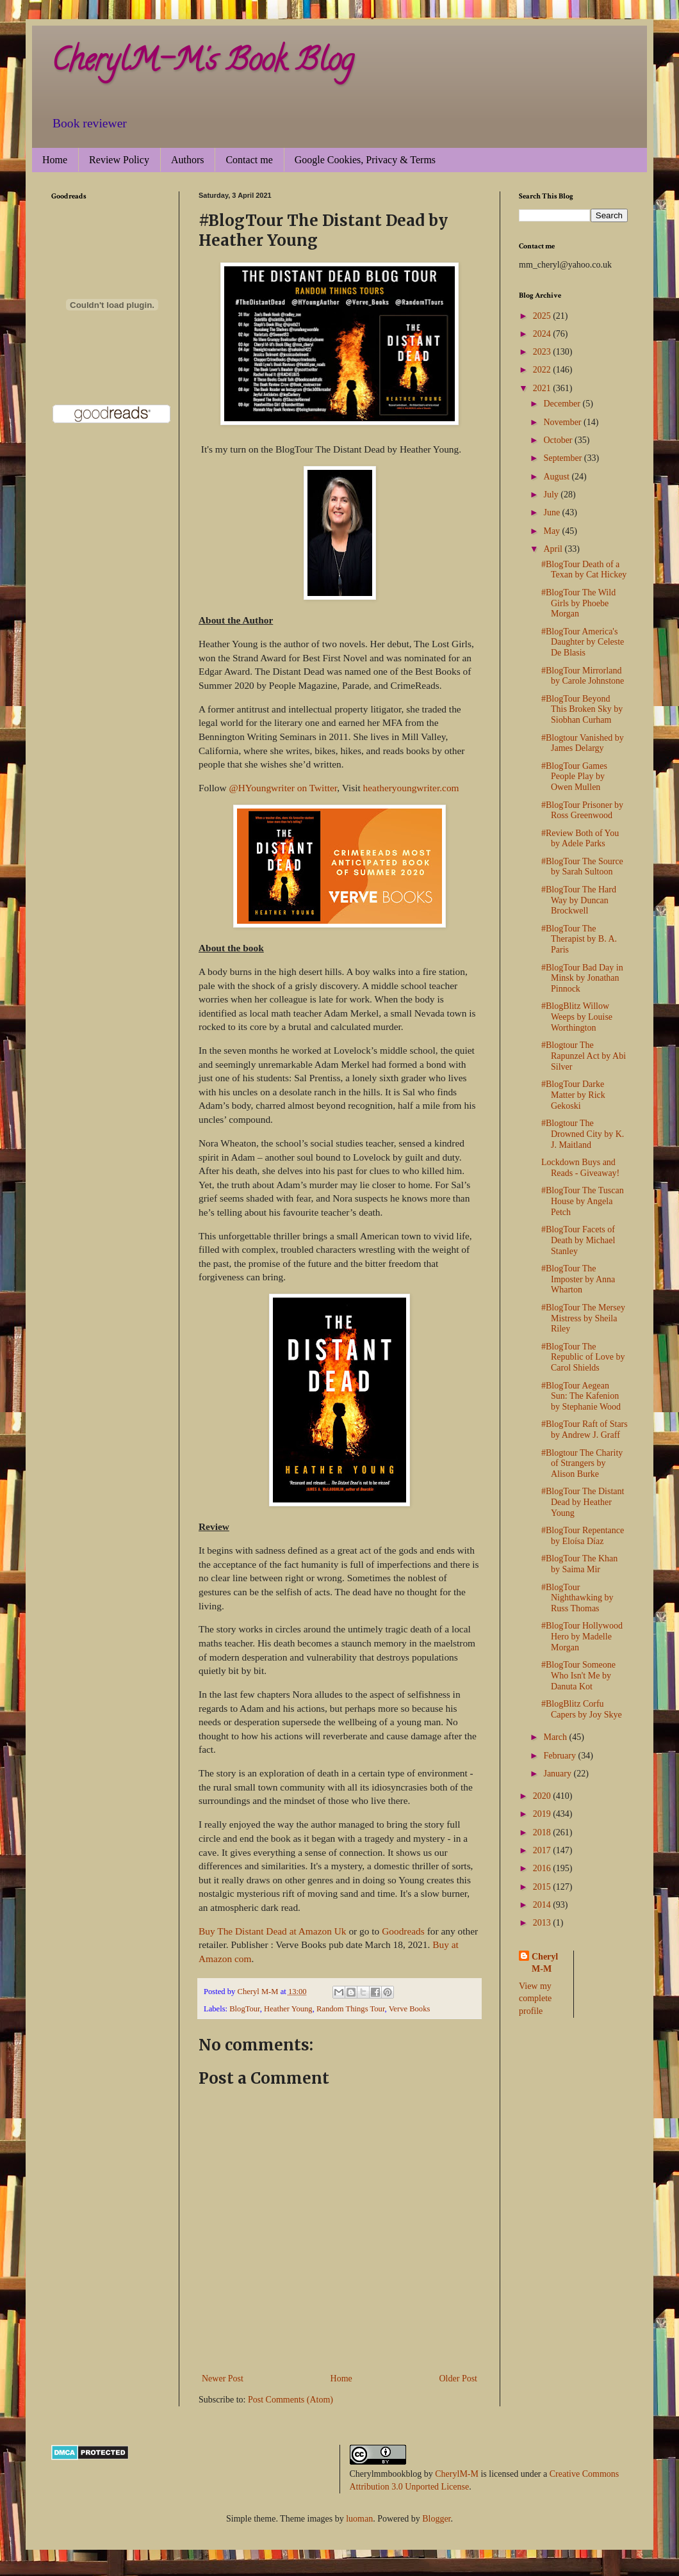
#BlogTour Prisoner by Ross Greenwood (582, 810)
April (553, 549)
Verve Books (409, 2008)
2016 (543, 1868)
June (552, 512)
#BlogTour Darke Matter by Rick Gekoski (573, 1095)
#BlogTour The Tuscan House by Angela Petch (582, 1201)
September (563, 458)
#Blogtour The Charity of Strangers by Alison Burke (582, 1463)
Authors (187, 159)
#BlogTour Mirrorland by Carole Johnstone (582, 676)
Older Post (458, 2378)
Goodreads (403, 1931)
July (551, 494)
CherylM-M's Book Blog (202, 63)
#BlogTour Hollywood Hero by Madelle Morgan (582, 1636)
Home (54, 159)
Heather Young (288, 2008)
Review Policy (119, 159)
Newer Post (222, 2378)
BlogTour (244, 2008)
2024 (543, 334)
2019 (543, 1814)
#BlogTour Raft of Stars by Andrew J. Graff (584, 1429)
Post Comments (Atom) (290, 2399)
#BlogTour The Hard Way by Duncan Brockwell (578, 900)
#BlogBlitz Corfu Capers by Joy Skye (581, 1709)
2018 (543, 1832)
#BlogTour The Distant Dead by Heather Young (582, 1502)
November (563, 422)
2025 (543, 316)
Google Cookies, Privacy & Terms (365, 159)
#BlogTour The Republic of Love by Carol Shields (583, 1357)
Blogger (436, 2519)
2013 (543, 1923)
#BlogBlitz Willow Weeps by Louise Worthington (576, 1017)
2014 (543, 1905)
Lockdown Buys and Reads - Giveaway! (580, 1167)
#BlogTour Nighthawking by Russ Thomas (577, 1598)
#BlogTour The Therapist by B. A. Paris (579, 939)
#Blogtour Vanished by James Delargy (582, 743)
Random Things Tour (350, 2008)
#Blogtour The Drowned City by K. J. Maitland (582, 1134)
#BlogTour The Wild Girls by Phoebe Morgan (578, 603)
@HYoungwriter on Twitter (283, 787)
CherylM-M (457, 2474)
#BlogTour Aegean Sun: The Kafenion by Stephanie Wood (581, 1396)
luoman (359, 2519)
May (552, 531)
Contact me (248, 159)
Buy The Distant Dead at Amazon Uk (273, 1931)
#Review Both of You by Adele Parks (580, 838)
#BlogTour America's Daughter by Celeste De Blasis (582, 642)
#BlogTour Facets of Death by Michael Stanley (578, 1240)
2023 (543, 352)
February (560, 1755)
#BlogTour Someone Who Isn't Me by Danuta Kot (578, 1675)
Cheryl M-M (545, 1963)
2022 (543, 369)
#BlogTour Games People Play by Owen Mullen (574, 777)
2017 (543, 1850)
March (556, 1737)
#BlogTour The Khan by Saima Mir (579, 1564)
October (559, 440)
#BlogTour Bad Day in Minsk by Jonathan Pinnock (582, 978)
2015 (543, 1887)
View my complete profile (535, 1998)
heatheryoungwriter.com (411, 787)
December (562, 403)
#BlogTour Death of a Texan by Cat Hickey (583, 569)
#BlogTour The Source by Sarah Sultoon (582, 867)
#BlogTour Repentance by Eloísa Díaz (582, 1535)
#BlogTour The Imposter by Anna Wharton (578, 1279)
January (558, 1773)
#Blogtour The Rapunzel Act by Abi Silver (583, 1056)
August (557, 476)
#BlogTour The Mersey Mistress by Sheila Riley (583, 1318)
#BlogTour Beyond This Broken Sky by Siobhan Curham (582, 709)
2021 (543, 388)
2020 (543, 1796)
